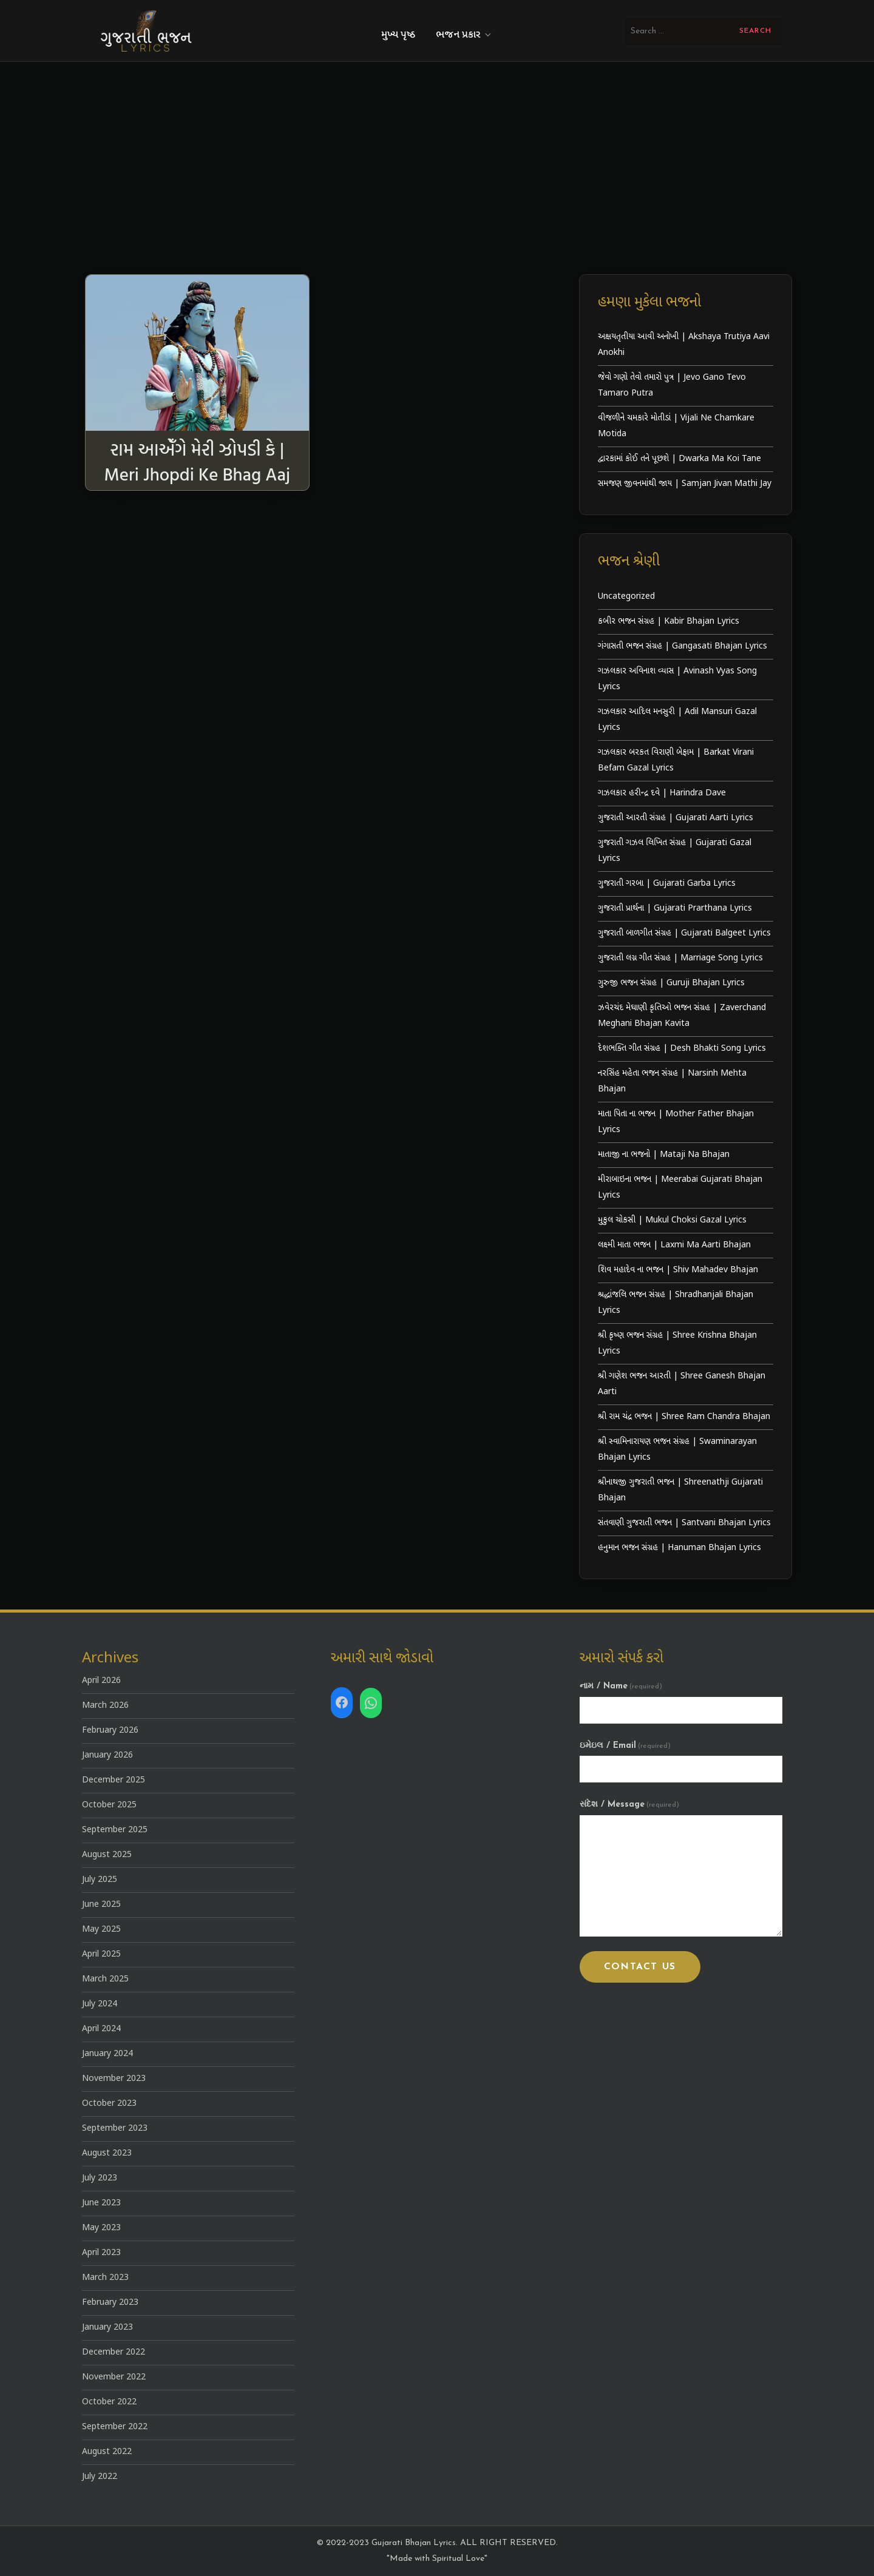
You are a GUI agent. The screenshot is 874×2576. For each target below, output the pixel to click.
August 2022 (107, 2452)
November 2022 (114, 2377)
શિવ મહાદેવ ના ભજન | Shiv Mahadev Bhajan (678, 1270)
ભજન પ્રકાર (464, 35)
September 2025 (114, 1830)
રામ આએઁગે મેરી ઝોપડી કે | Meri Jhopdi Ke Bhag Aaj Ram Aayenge (197, 473)
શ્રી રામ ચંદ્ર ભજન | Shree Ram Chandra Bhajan (684, 1417)
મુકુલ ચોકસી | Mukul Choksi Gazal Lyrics (672, 1220)
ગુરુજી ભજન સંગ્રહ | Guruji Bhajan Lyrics (671, 983)
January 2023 (107, 2327)
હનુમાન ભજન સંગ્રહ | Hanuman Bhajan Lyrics (679, 1548)
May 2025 (101, 1929)
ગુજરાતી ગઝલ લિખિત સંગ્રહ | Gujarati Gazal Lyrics (674, 851)
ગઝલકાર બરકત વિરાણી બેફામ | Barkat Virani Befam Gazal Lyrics (676, 760)
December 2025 (113, 1780)
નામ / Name (621, 1686)
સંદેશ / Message (629, 1804)
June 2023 (101, 2203)
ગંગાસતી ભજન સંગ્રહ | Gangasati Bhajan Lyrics (682, 646)
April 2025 (101, 1954)
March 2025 (105, 1979)
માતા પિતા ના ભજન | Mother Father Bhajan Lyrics (676, 1122)
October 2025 (109, 1805)
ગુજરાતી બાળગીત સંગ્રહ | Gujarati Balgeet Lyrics (684, 933)
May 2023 (101, 2228)
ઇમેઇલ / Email (625, 1745)
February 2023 (110, 2302)
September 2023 (114, 2128)
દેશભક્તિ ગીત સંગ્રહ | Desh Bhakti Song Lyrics (682, 1048)
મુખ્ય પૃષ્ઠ (398, 35)
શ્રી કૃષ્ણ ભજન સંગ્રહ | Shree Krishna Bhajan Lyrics (677, 1343)
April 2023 (101, 2253)
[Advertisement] (437, 183)
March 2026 (105, 1705)
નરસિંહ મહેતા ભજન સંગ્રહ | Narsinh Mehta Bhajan (672, 1081)
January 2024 (107, 2054)
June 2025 (101, 1904)
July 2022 (99, 2477)
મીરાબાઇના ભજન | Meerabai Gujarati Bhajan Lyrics (680, 1187)
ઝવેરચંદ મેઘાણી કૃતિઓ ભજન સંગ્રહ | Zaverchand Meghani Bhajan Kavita (682, 1016)
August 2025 (107, 1855)
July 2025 (99, 1880)
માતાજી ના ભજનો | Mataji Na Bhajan (664, 1155)
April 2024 (101, 2029)
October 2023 (109, 2103)
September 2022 (114, 2427)
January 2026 (107, 1755)
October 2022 (109, 2402)
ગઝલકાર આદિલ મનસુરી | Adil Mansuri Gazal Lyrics (677, 719)
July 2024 (99, 2004)
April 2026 (101, 1681)
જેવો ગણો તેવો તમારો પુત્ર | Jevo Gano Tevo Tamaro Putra (672, 385)
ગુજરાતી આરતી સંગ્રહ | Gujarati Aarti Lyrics (675, 818)
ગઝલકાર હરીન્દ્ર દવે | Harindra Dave (662, 793)
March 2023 (105, 2278)
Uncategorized (626, 596)
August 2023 (107, 2153)
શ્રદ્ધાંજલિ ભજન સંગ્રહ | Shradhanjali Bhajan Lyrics (675, 1303)
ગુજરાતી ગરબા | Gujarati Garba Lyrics (667, 883)
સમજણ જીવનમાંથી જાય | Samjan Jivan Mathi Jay (684, 484)
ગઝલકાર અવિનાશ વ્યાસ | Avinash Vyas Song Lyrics (677, 679)
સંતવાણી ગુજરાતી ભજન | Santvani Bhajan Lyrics (684, 1523)
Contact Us (640, 1967)
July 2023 (99, 2178)
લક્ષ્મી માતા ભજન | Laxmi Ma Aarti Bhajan (674, 1245)
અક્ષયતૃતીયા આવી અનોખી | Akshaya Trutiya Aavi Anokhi (684, 345)
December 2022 (113, 2352)
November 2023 (114, 2079)
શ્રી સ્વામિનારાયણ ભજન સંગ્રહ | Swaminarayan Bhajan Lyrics (677, 1449)
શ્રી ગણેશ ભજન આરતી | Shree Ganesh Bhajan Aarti (681, 1384)
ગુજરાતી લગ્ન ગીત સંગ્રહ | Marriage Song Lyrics (680, 958)
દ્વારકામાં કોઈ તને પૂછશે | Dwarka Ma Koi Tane (679, 459)
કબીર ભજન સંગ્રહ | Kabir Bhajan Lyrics (668, 621)
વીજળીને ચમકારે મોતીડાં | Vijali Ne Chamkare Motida (676, 426)
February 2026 (110, 1730)
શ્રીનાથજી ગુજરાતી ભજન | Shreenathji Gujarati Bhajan (680, 1490)
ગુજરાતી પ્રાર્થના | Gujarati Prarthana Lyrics (675, 908)
